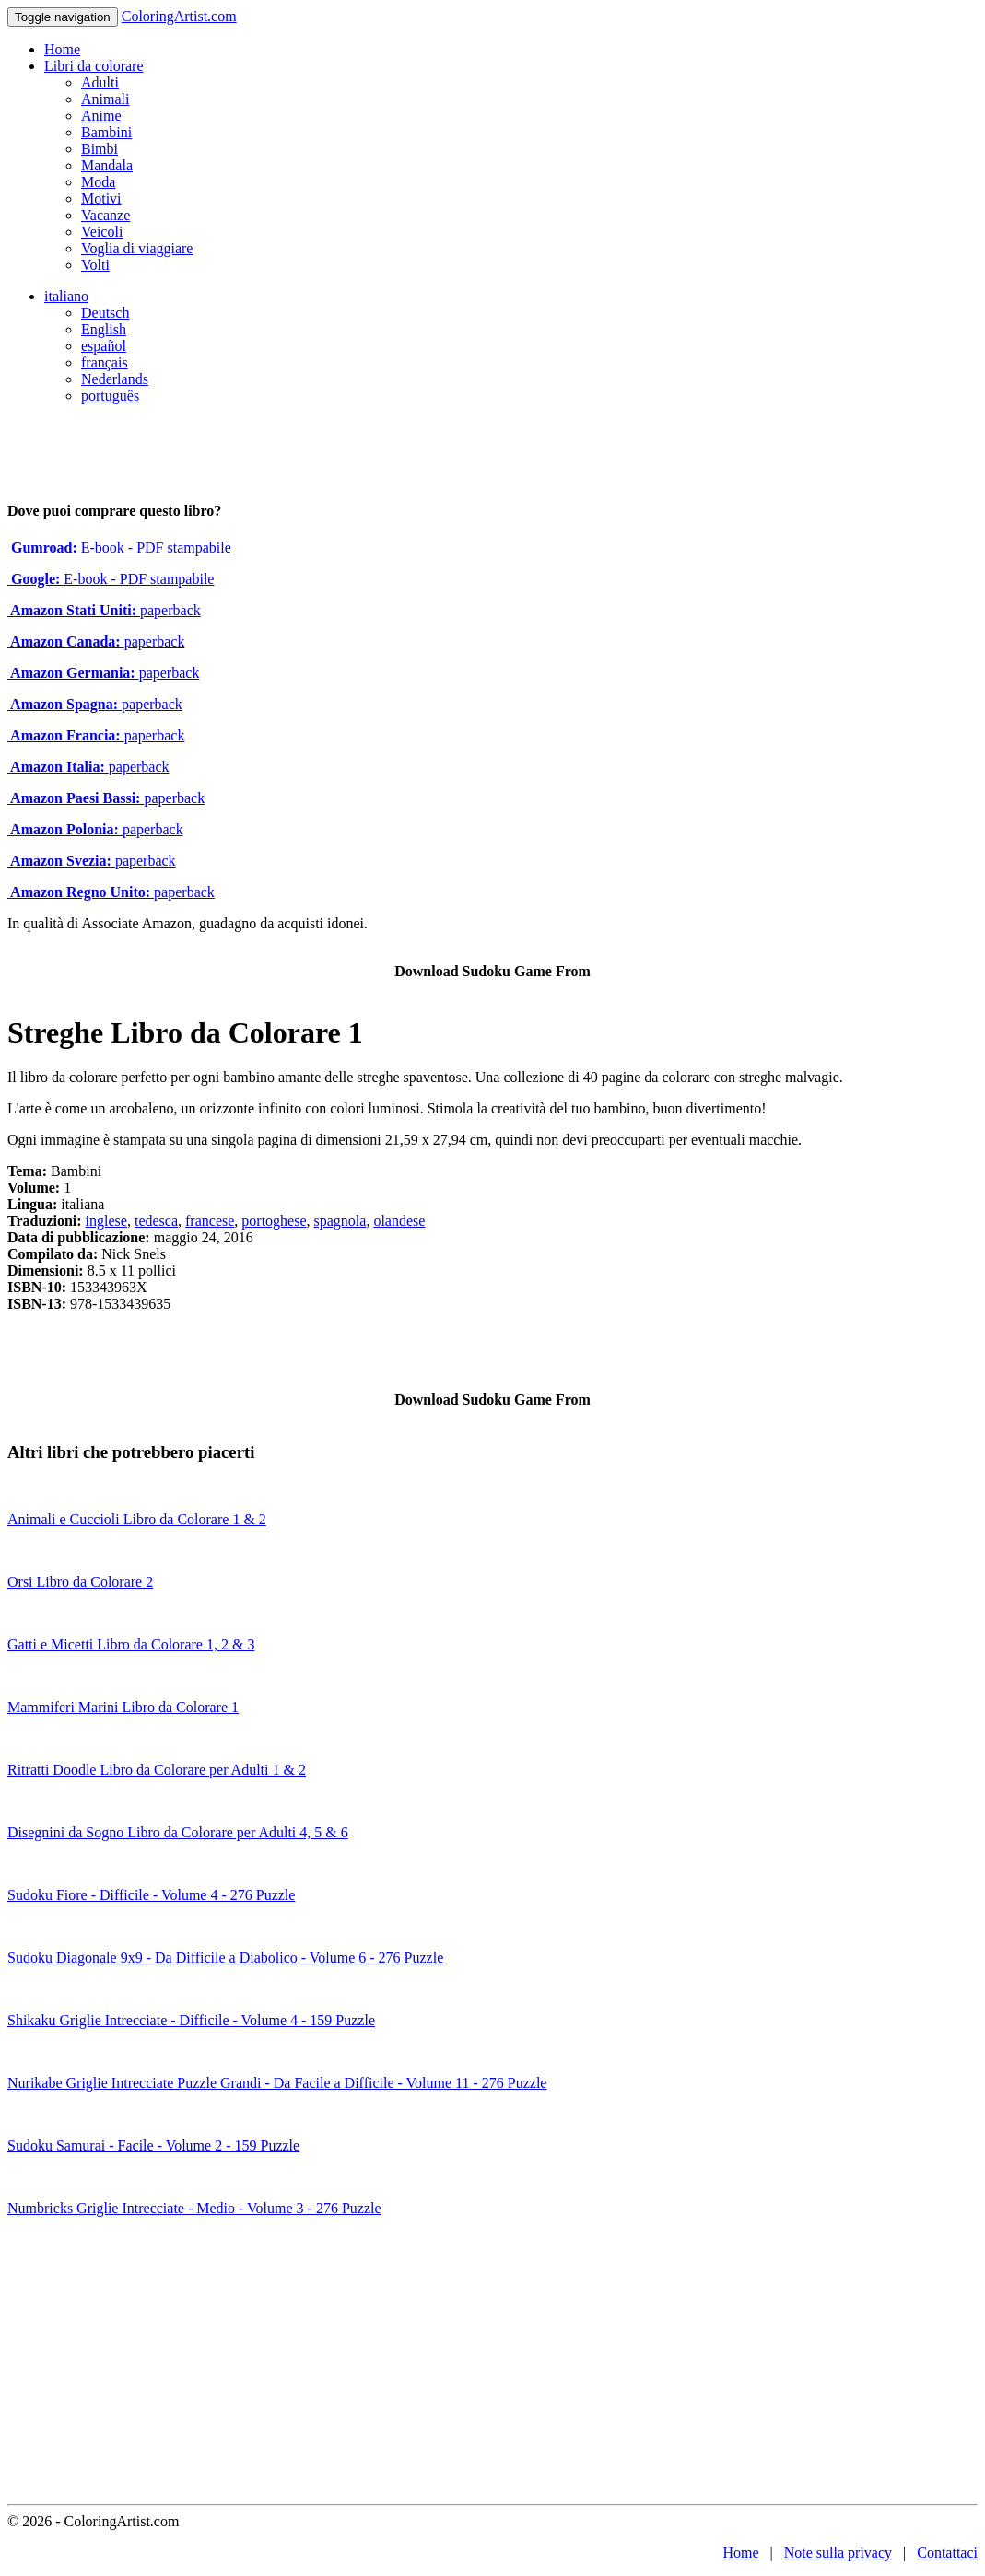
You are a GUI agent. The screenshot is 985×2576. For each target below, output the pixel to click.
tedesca (156, 1221)
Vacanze (105, 215)
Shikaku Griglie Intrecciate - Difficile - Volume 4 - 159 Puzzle (191, 2020)
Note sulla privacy (838, 2552)
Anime (101, 115)
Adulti (100, 82)
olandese (399, 1221)
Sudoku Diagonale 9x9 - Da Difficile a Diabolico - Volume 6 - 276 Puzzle (225, 1957)
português (110, 395)
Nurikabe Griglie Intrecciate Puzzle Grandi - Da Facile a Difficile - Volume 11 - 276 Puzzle (276, 2083)
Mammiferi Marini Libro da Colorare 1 (123, 1707)
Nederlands (114, 379)
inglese (106, 1221)
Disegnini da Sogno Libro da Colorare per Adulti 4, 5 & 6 (177, 1832)
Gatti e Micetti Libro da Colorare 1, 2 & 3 (130, 1644)
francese (209, 1221)
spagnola (340, 1221)
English (103, 329)
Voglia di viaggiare (137, 248)
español (103, 346)
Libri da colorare (94, 66)
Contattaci (947, 2552)
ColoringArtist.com (179, 16)
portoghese (273, 1221)
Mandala (107, 165)
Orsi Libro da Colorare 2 (80, 1582)
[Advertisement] (492, 2366)
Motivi (101, 198)
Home (62, 49)
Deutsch (105, 313)
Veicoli (102, 231)
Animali (105, 99)
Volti (95, 265)
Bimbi (99, 149)
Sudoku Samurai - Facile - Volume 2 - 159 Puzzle (153, 2145)
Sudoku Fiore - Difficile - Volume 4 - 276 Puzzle (151, 1895)
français (104, 362)
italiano (66, 296)
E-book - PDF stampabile (119, 547)
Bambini (106, 132)
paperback (104, 610)
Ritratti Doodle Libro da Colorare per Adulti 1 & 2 (156, 1770)
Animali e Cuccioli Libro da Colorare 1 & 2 (136, 1519)
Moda (98, 182)
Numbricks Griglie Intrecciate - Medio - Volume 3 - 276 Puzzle (194, 2208)
